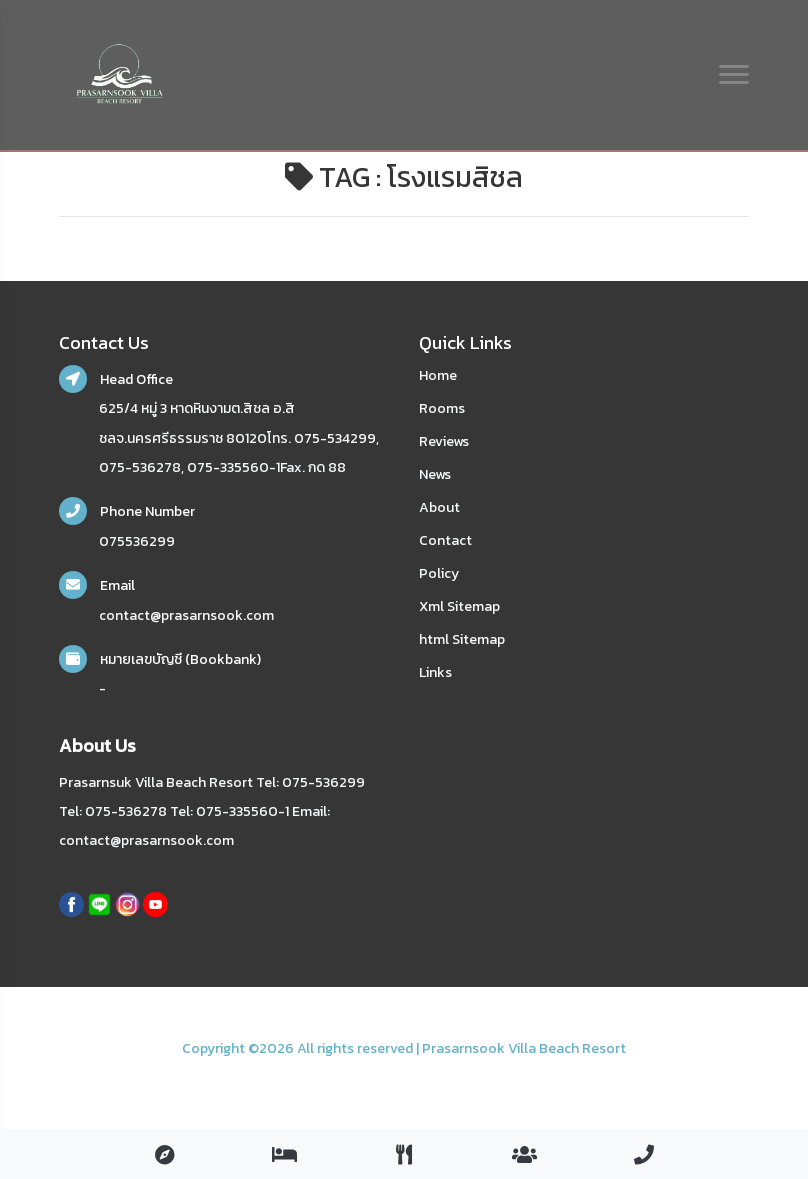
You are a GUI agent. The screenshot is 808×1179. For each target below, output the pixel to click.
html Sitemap (462, 639)
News (435, 474)
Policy (439, 573)
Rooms (442, 408)
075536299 (137, 541)
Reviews (444, 441)
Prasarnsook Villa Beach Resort (524, 1048)
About (439, 507)
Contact (445, 540)
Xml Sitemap (459, 606)
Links (435, 672)
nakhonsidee (85, 1073)
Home (438, 375)
